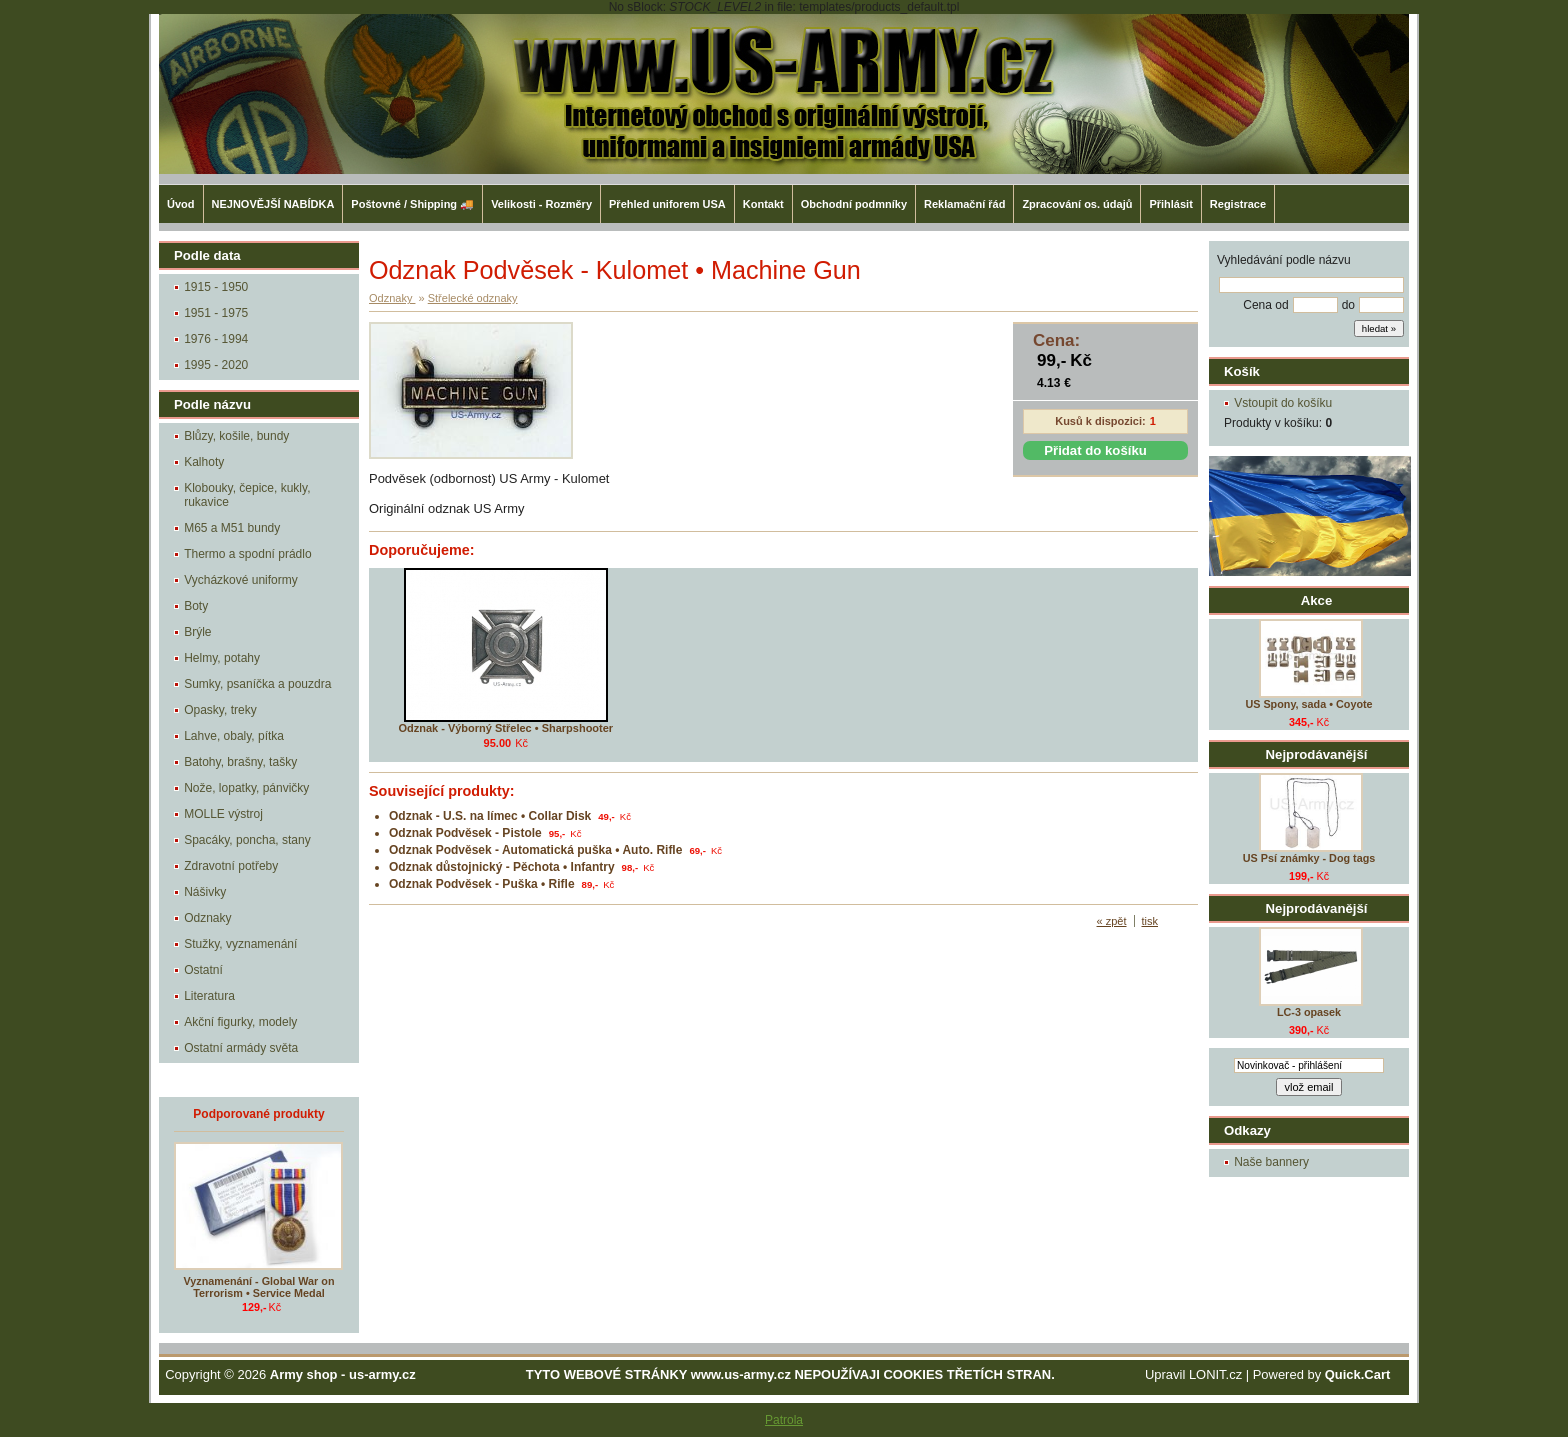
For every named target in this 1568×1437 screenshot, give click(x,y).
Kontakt (763, 204)
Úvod (181, 204)
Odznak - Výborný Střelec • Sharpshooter (505, 728)
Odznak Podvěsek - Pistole (465, 833)
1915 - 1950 (216, 287)
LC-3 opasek (1309, 1012)
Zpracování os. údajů (1077, 204)
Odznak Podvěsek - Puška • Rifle (482, 884)
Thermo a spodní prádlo (247, 554)
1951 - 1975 (216, 313)
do (1348, 305)
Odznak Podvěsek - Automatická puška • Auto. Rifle (535, 850)
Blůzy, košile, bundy (236, 436)
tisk (1150, 921)
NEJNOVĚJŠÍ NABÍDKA (273, 204)
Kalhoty (204, 462)
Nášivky (205, 892)
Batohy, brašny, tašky (240, 762)
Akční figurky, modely (240, 1022)
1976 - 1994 (216, 339)
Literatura (209, 996)
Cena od (1265, 305)
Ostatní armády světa (241, 1048)
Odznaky (207, 918)
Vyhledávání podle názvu (1284, 260)
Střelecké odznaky (473, 298)
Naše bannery (1271, 1162)
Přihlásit (1170, 204)
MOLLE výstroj (223, 814)
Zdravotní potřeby (231, 866)
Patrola (784, 1420)
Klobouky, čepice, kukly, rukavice (247, 495)
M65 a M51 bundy (232, 528)
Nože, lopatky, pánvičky (246, 788)
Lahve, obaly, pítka (234, 736)
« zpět (1112, 921)
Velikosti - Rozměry (541, 204)
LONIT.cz (1215, 1374)
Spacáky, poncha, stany (247, 840)
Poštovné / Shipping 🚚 (412, 204)
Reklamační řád (964, 204)
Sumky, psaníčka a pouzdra (257, 684)
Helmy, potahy (222, 658)
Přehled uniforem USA (667, 204)
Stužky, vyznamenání (240, 944)
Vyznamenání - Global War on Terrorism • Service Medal (259, 1287)
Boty (196, 606)
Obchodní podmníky (854, 204)
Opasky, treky (220, 710)
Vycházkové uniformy (241, 580)
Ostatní (203, 970)
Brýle (197, 632)
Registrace (1238, 204)
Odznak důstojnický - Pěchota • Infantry (502, 867)
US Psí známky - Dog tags (1309, 858)
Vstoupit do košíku (1283, 403)
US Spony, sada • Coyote (1308, 704)
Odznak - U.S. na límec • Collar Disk (490, 816)
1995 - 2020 (216, 365)
